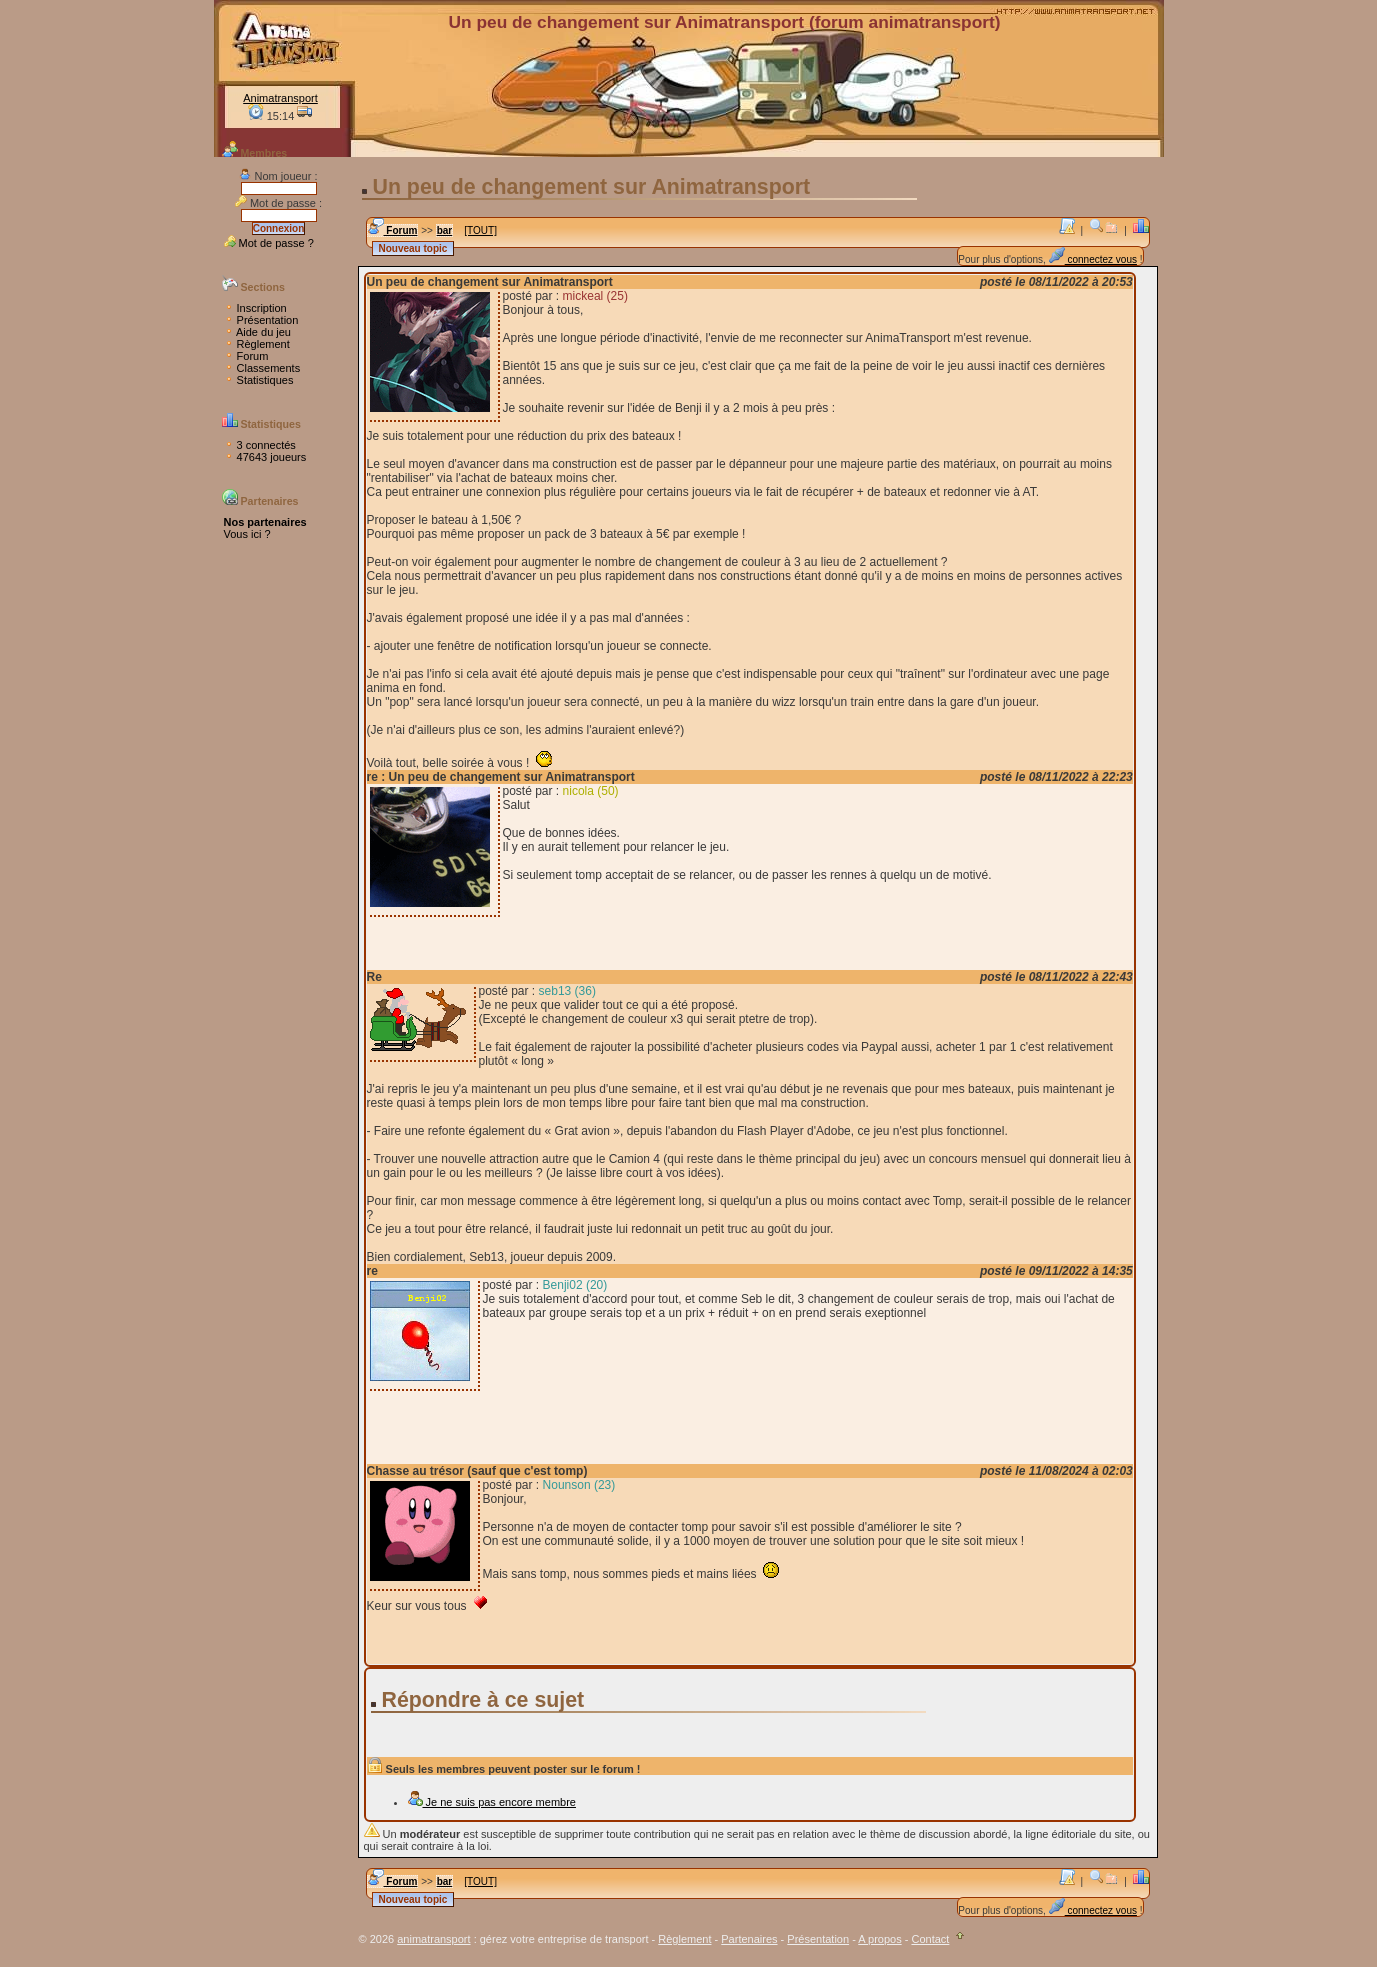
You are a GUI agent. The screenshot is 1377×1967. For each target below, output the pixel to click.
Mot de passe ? (269, 243)
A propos (879, 1939)
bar (445, 230)
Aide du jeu (258, 332)
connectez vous (1093, 259)
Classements (262, 368)
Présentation (261, 320)
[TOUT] (480, 230)
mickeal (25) (595, 296)
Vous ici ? (247, 534)
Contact (930, 1939)
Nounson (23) (579, 1485)
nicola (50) (591, 791)
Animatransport (280, 98)
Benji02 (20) (575, 1285)
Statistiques (259, 380)
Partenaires (749, 1939)
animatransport (433, 1939)
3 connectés (260, 445)
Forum (246, 356)
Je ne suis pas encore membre (491, 1802)
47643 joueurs (265, 457)
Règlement (257, 344)
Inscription (255, 308)
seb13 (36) (567, 991)
